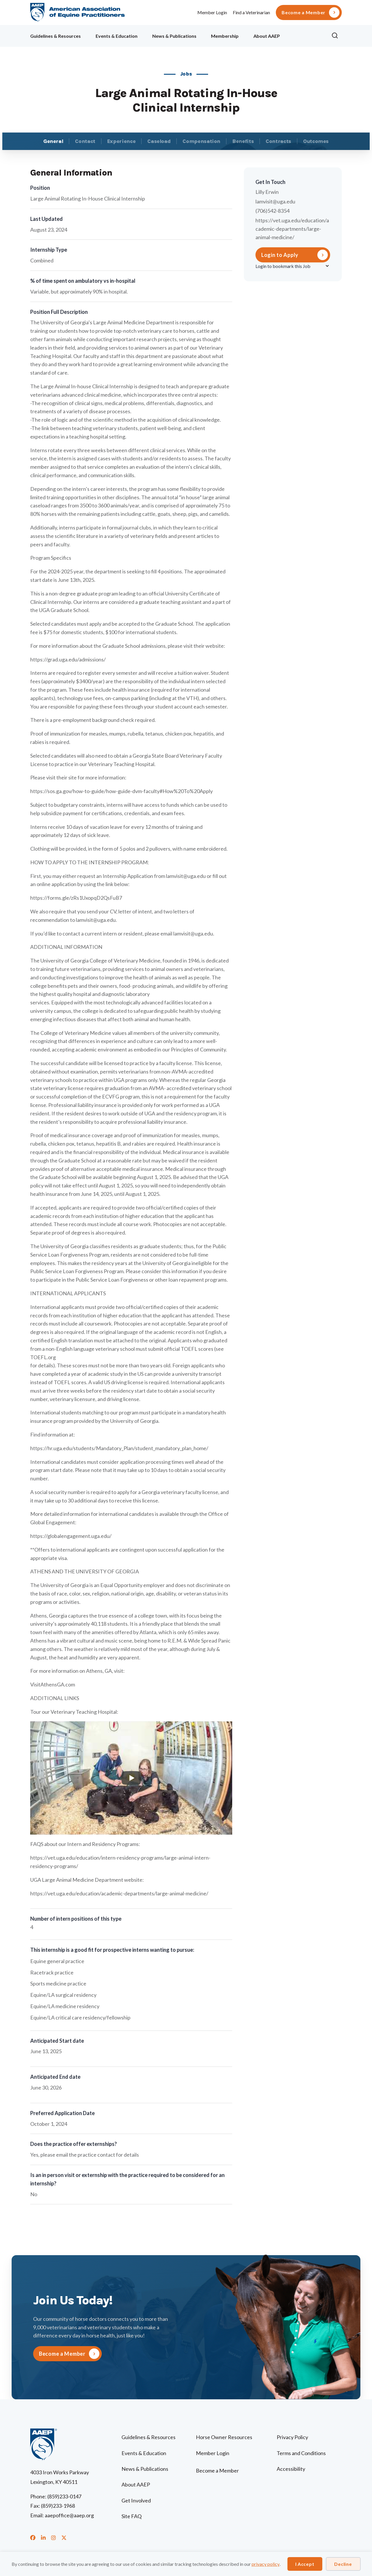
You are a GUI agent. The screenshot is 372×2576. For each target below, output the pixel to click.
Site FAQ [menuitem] (131, 2516)
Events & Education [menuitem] (116, 36)
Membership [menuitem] (225, 36)
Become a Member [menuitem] (304, 12)
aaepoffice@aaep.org (69, 2515)
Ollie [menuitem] (305, 35)
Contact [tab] (85, 141)
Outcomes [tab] (316, 141)
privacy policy (266, 2564)
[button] (336, 36)
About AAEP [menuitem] (266, 36)
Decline (343, 2564)
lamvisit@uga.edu (275, 201)
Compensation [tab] (201, 141)
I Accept (304, 2564)
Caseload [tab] (159, 141)
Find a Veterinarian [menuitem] (251, 12)
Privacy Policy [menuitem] (292, 2437)
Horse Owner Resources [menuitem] (224, 2437)
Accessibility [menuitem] (291, 2469)
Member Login (212, 12)
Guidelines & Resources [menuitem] (55, 36)
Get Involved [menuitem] (136, 2500)
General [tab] (53, 141)
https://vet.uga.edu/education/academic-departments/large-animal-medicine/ (292, 228)
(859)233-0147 (64, 2496)
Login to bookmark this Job (282, 266)
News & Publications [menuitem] (174, 36)
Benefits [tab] (243, 141)
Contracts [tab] (278, 141)
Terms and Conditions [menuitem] (301, 2453)
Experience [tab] (121, 141)
